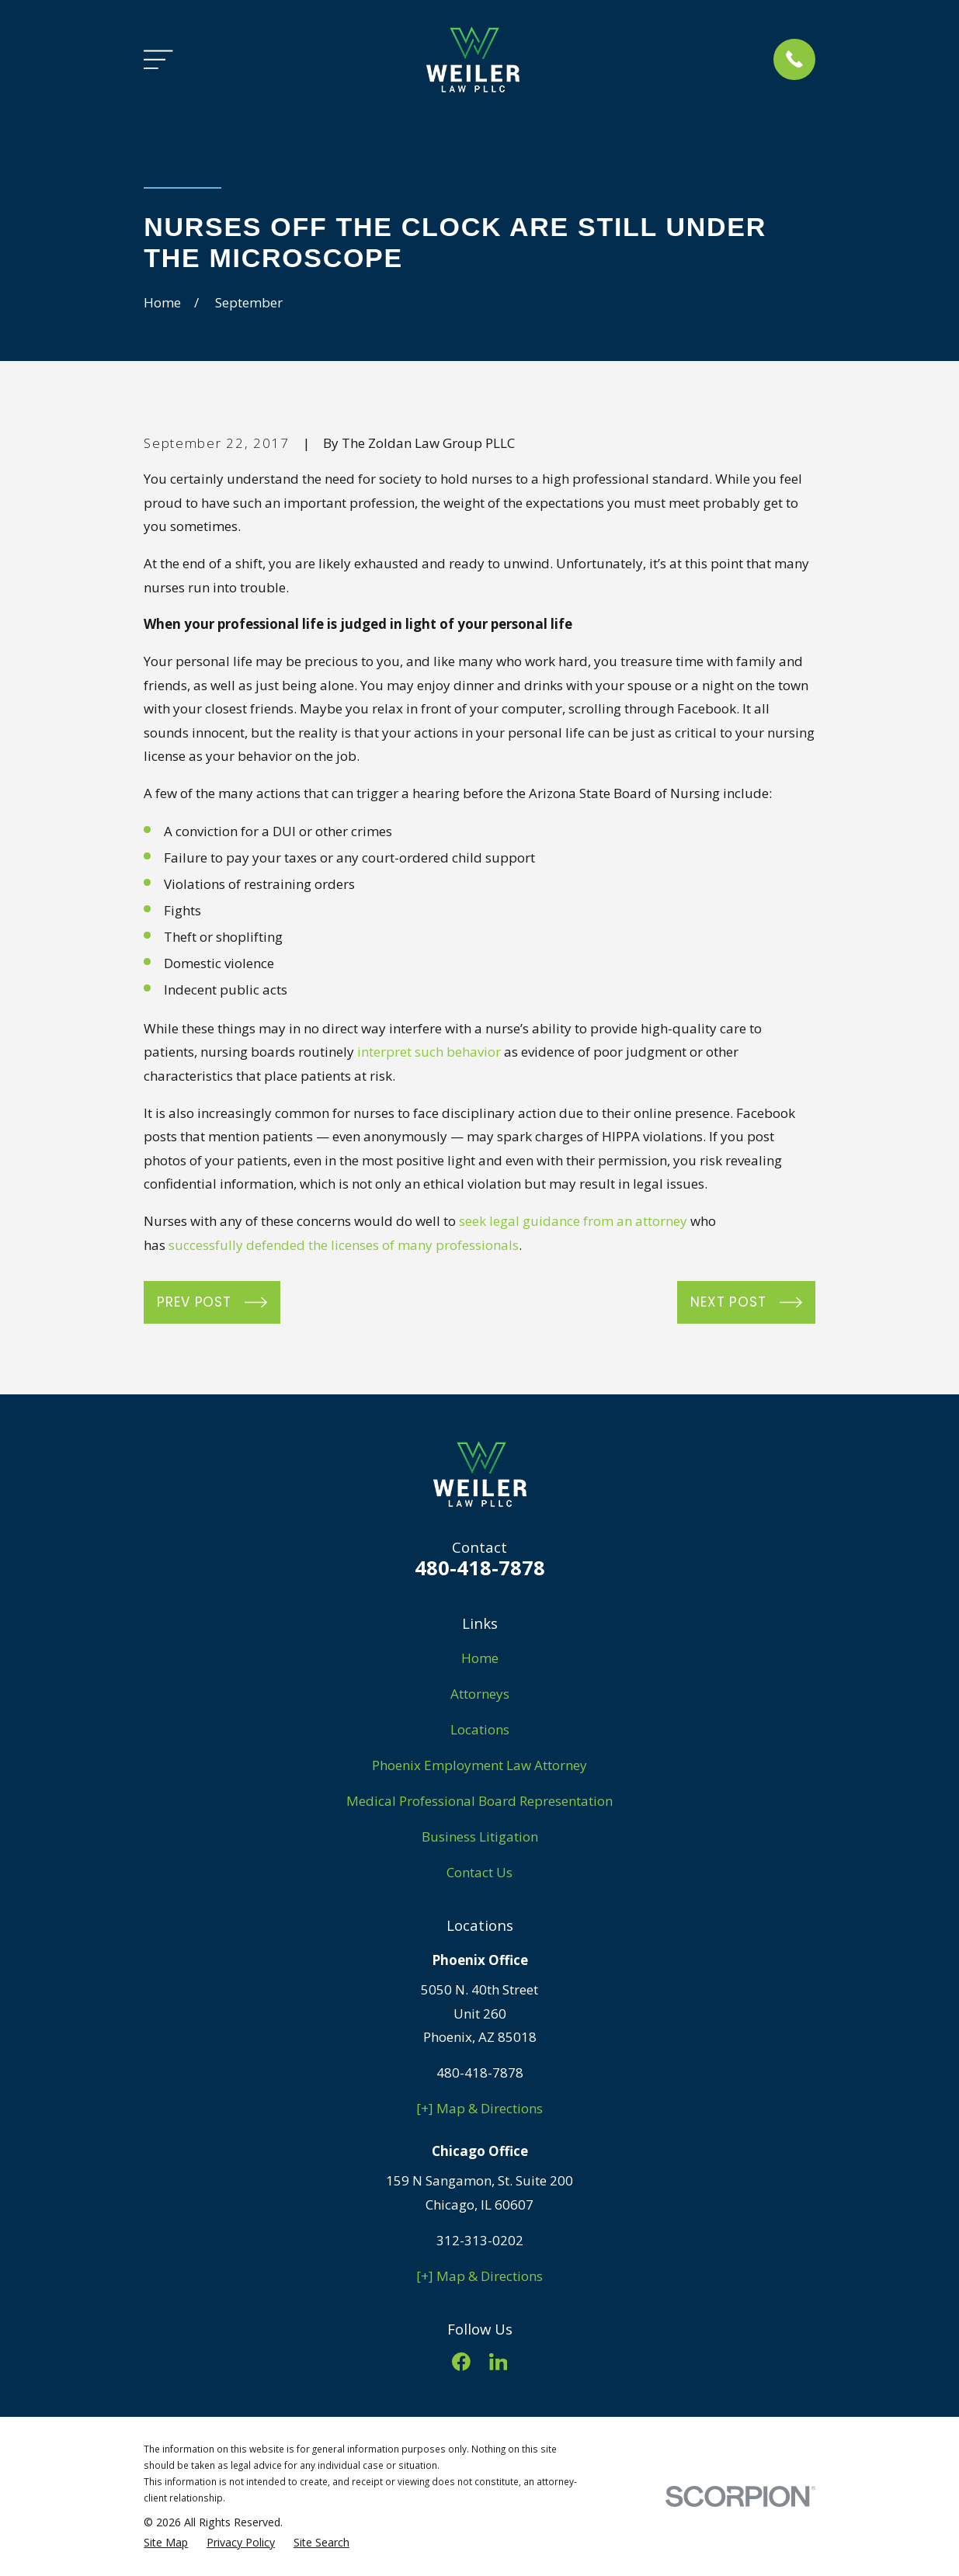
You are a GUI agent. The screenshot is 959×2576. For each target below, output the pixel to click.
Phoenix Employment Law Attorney (479, 1765)
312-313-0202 (479, 2240)
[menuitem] (166, 2543)
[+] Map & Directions (479, 2108)
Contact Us (479, 1872)
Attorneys (479, 1694)
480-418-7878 (480, 1567)
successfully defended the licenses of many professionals (344, 1245)
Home (480, 1658)
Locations (479, 1729)
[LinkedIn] (498, 2361)
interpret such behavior (429, 1052)
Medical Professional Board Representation (479, 1801)
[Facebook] (461, 2361)
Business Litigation (480, 1836)
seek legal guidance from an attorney (573, 1221)
